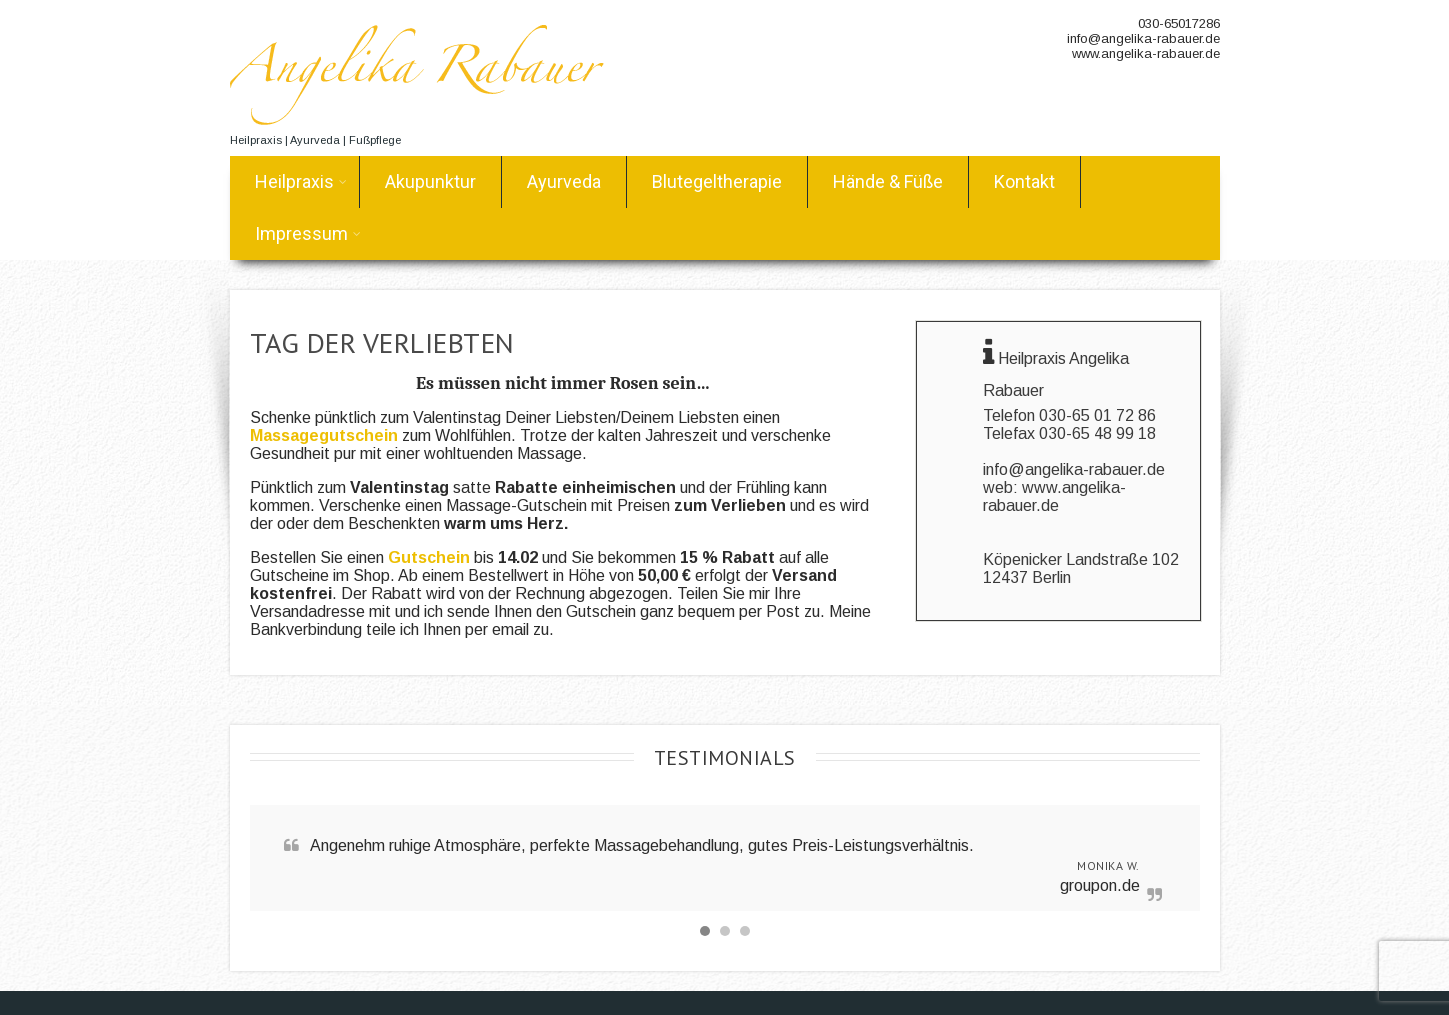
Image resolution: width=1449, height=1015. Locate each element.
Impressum (308, 233)
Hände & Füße (888, 181)
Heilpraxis (301, 181)
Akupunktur (430, 181)
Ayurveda (564, 181)
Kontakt (1024, 181)
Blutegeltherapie (717, 181)
